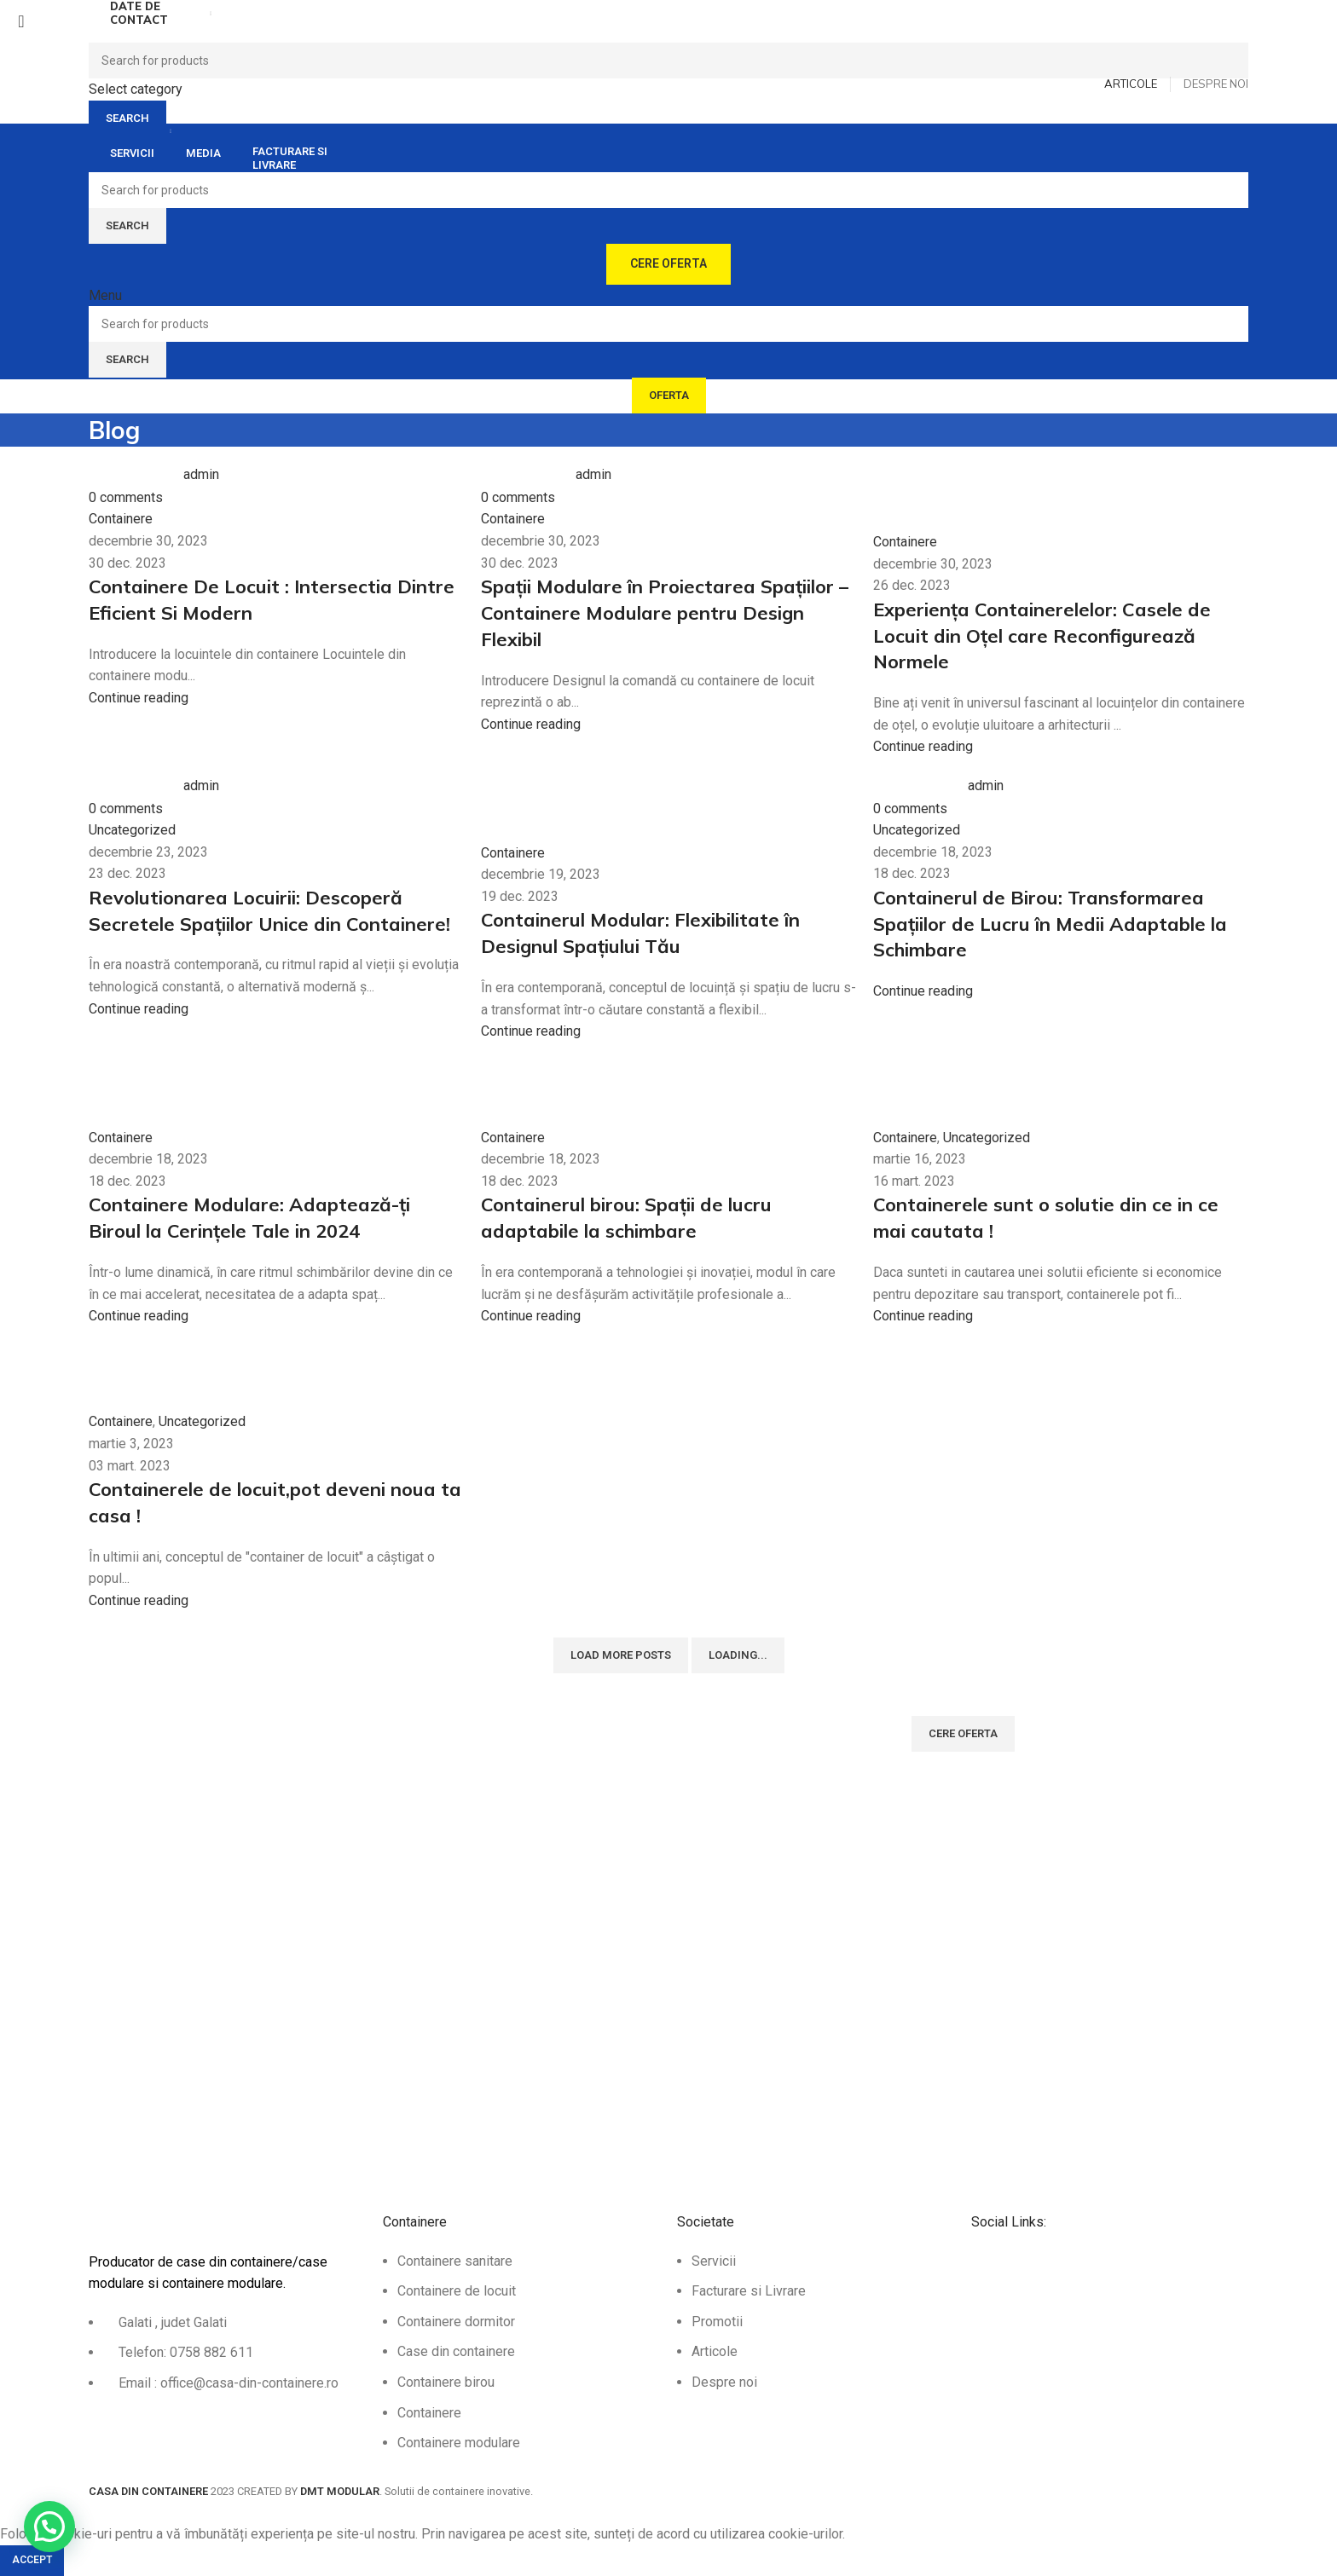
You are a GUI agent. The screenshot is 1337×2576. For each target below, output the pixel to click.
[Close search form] (21, 21)
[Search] (668, 60)
